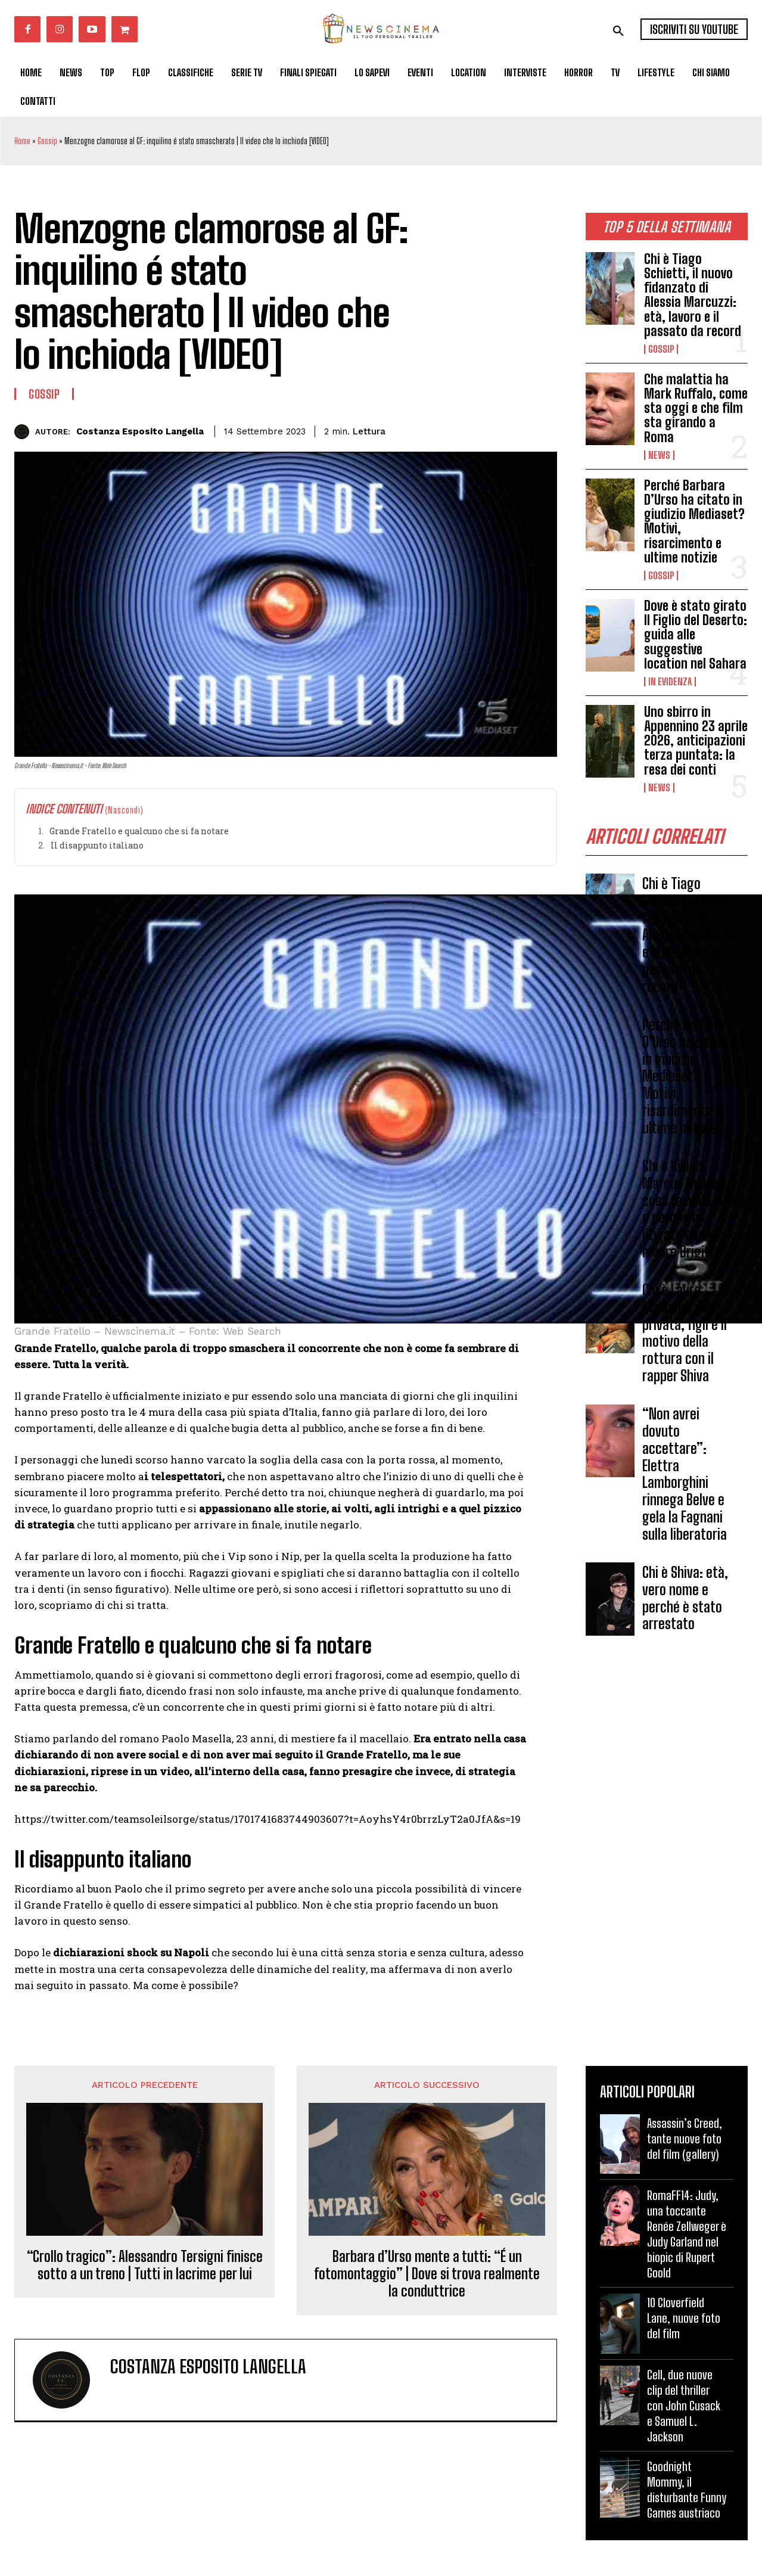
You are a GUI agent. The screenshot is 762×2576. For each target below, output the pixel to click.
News (659, 455)
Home (22, 141)
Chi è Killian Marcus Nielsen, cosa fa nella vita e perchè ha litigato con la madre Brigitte (688, 1208)
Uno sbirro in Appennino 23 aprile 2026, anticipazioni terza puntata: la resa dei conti (696, 741)
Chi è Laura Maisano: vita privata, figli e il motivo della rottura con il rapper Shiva (684, 1332)
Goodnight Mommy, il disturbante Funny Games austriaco (686, 2489)
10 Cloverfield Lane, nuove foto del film (683, 2318)
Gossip (47, 141)
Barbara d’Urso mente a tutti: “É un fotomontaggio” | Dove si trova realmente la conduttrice (427, 2274)
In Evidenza (670, 681)
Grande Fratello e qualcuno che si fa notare (139, 831)
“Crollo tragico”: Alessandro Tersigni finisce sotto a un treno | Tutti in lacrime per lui (145, 2265)
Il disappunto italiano (97, 845)
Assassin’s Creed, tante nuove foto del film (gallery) (684, 2138)
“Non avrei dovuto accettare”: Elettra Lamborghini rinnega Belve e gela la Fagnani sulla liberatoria (684, 1474)
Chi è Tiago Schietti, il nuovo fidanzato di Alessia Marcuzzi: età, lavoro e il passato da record (692, 295)
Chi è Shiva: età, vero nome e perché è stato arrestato (685, 1598)
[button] (618, 31)
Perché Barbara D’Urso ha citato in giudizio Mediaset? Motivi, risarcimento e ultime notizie (694, 521)
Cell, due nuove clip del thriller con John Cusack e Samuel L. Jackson (683, 2405)
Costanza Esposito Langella (140, 431)
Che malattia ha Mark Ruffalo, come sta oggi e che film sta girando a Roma (696, 408)
